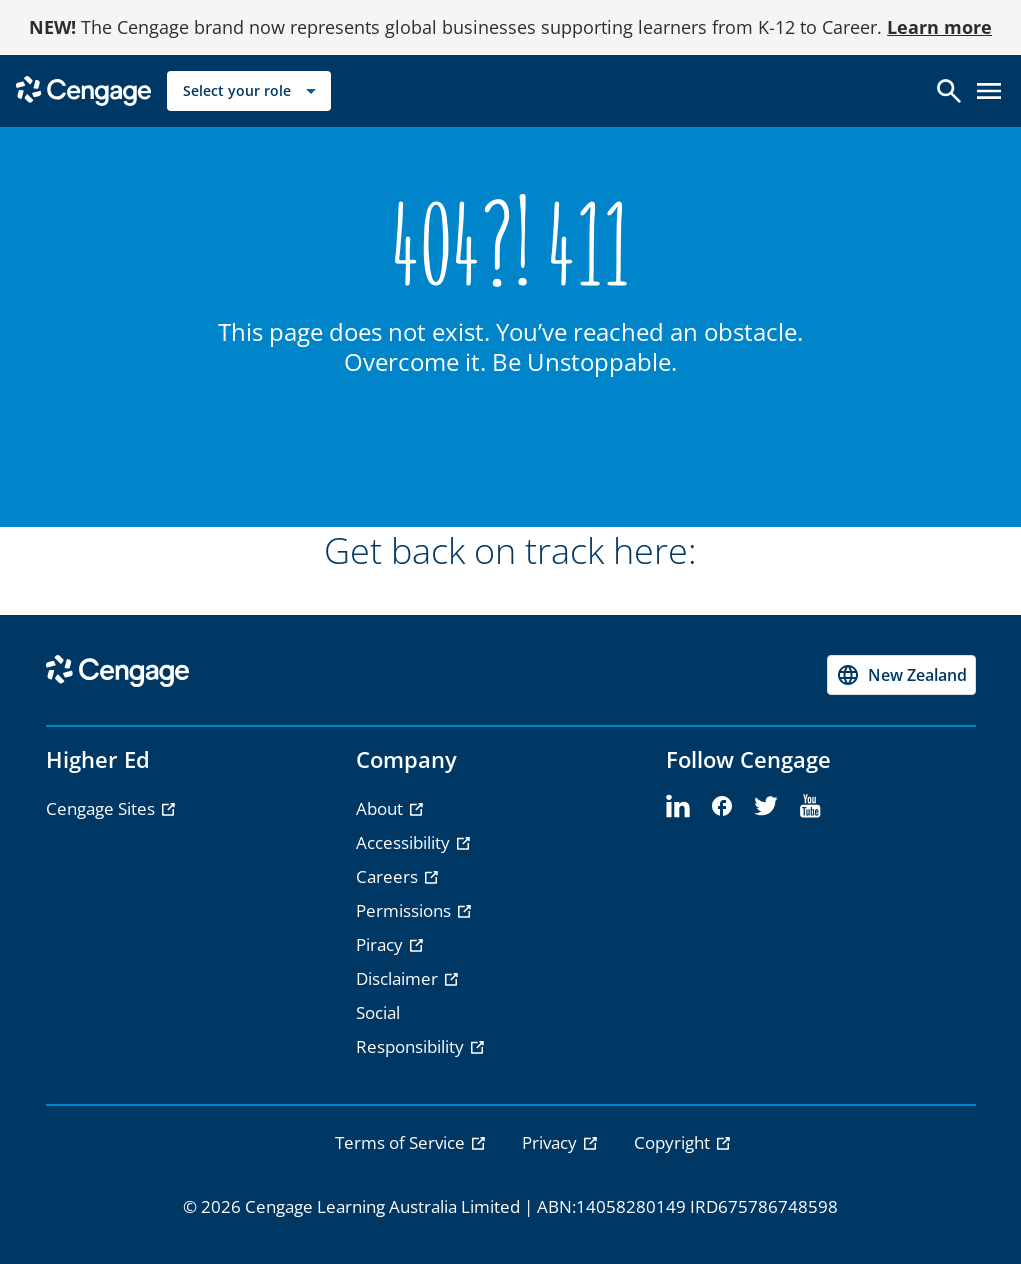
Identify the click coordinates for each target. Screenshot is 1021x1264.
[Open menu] (989, 91)
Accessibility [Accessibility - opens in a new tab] (405, 842)
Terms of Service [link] (402, 1142)
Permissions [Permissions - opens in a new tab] (405, 910)
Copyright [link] (674, 1142)
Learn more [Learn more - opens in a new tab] (939, 27)
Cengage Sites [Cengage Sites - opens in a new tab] (102, 808)
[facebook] (722, 807)
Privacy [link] (551, 1142)
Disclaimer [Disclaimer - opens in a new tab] (399, 978)
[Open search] (949, 91)
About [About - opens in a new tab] (381, 808)
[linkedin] (678, 807)
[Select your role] (249, 91)
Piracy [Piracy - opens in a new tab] (381, 944)
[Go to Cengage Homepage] (83, 89)
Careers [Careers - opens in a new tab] (389, 876)
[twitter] (766, 807)
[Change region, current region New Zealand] (901, 675)
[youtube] (810, 807)
